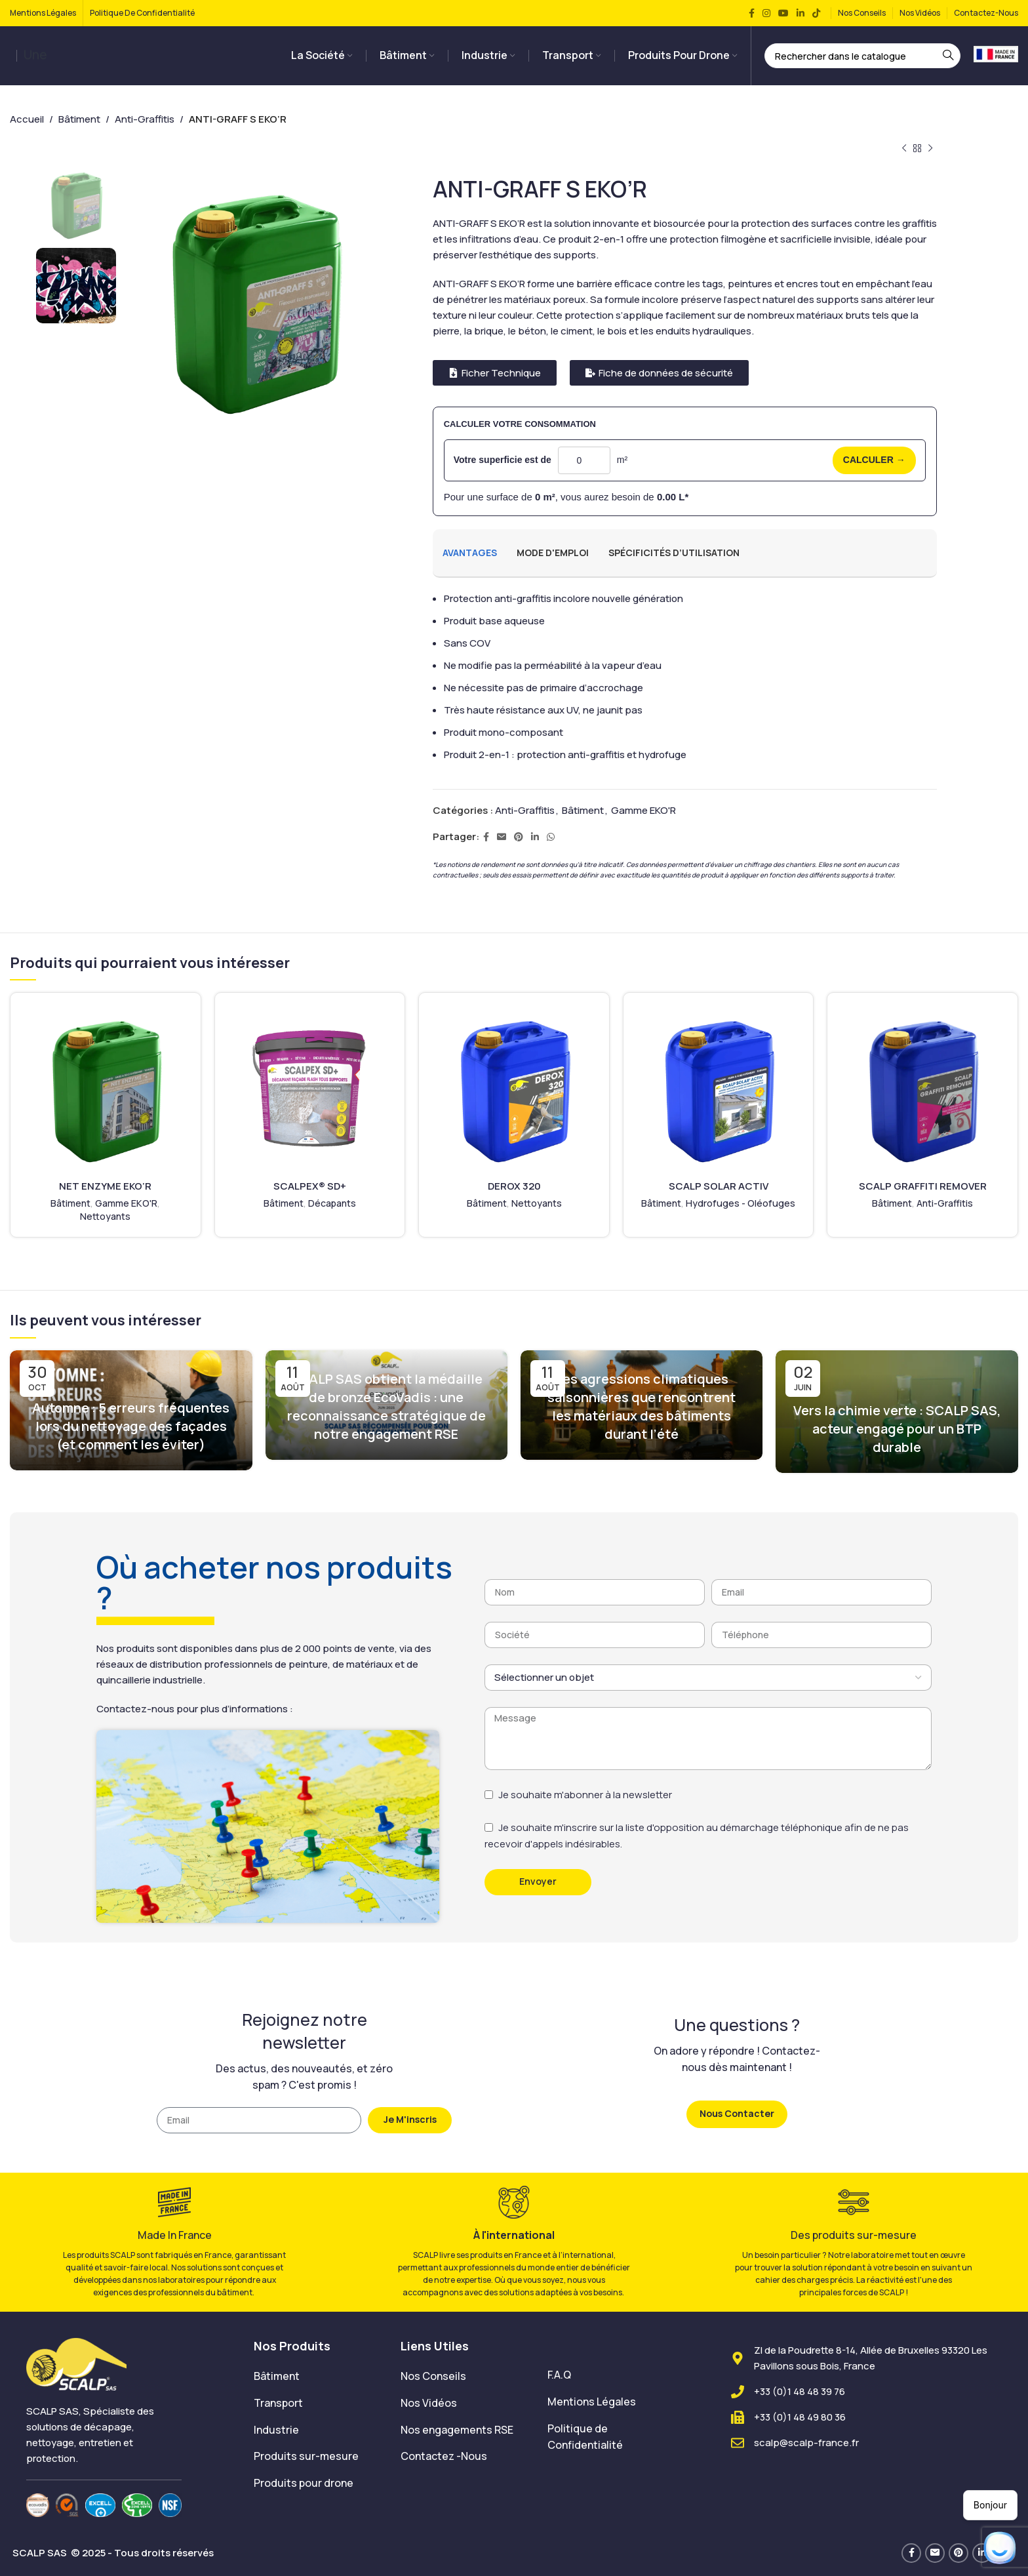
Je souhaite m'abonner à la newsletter (585, 1794)
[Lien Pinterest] (518, 837)
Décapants (332, 1203)
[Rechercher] (862, 55)
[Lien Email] (501, 837)
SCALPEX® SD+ (309, 1186)
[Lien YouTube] (783, 13)
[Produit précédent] (904, 148)
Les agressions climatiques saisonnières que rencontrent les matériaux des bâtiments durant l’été (641, 1406)
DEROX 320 (514, 1186)
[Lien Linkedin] (800, 13)
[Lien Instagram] (766, 13)
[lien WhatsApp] (551, 837)
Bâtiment (79, 119)
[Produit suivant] (930, 148)
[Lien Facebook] (752, 13)
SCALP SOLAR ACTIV (718, 1186)
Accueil (27, 119)
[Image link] (76, 2363)
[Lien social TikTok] (816, 13)
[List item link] (317, 2376)
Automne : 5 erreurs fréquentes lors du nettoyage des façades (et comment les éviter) (130, 1426)
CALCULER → (874, 459)
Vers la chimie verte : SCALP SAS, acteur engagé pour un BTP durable (897, 1428)
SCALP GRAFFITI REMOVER (923, 1186)
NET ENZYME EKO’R (105, 1186)
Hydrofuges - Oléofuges (740, 1203)
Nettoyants (105, 1216)
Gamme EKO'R (643, 810)
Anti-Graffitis (144, 119)
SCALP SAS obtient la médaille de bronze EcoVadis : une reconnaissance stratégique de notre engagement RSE (386, 1406)
